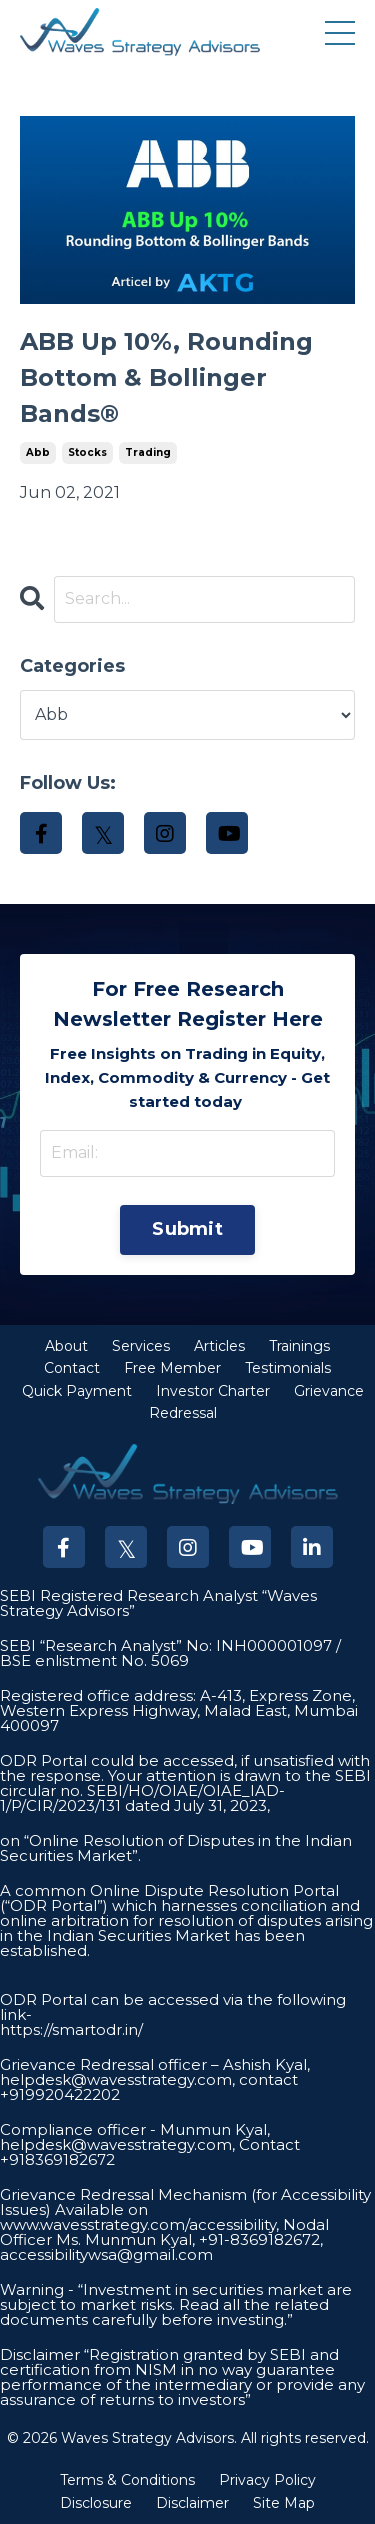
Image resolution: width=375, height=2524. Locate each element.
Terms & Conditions (127, 2480)
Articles (219, 1346)
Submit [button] (187, 1229)
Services (141, 1346)
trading (148, 452)
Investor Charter (213, 1391)
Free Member (172, 1368)
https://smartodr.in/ (71, 2029)
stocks (87, 452)
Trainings (299, 1346)
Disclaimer (192, 2503)
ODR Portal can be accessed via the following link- (173, 2007)
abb (38, 452)
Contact (72, 1368)
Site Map (284, 2503)
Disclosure (96, 2503)
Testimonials (288, 1368)
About (66, 1346)
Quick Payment (77, 1391)
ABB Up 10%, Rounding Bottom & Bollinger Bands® (166, 377)
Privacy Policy (267, 2480)
